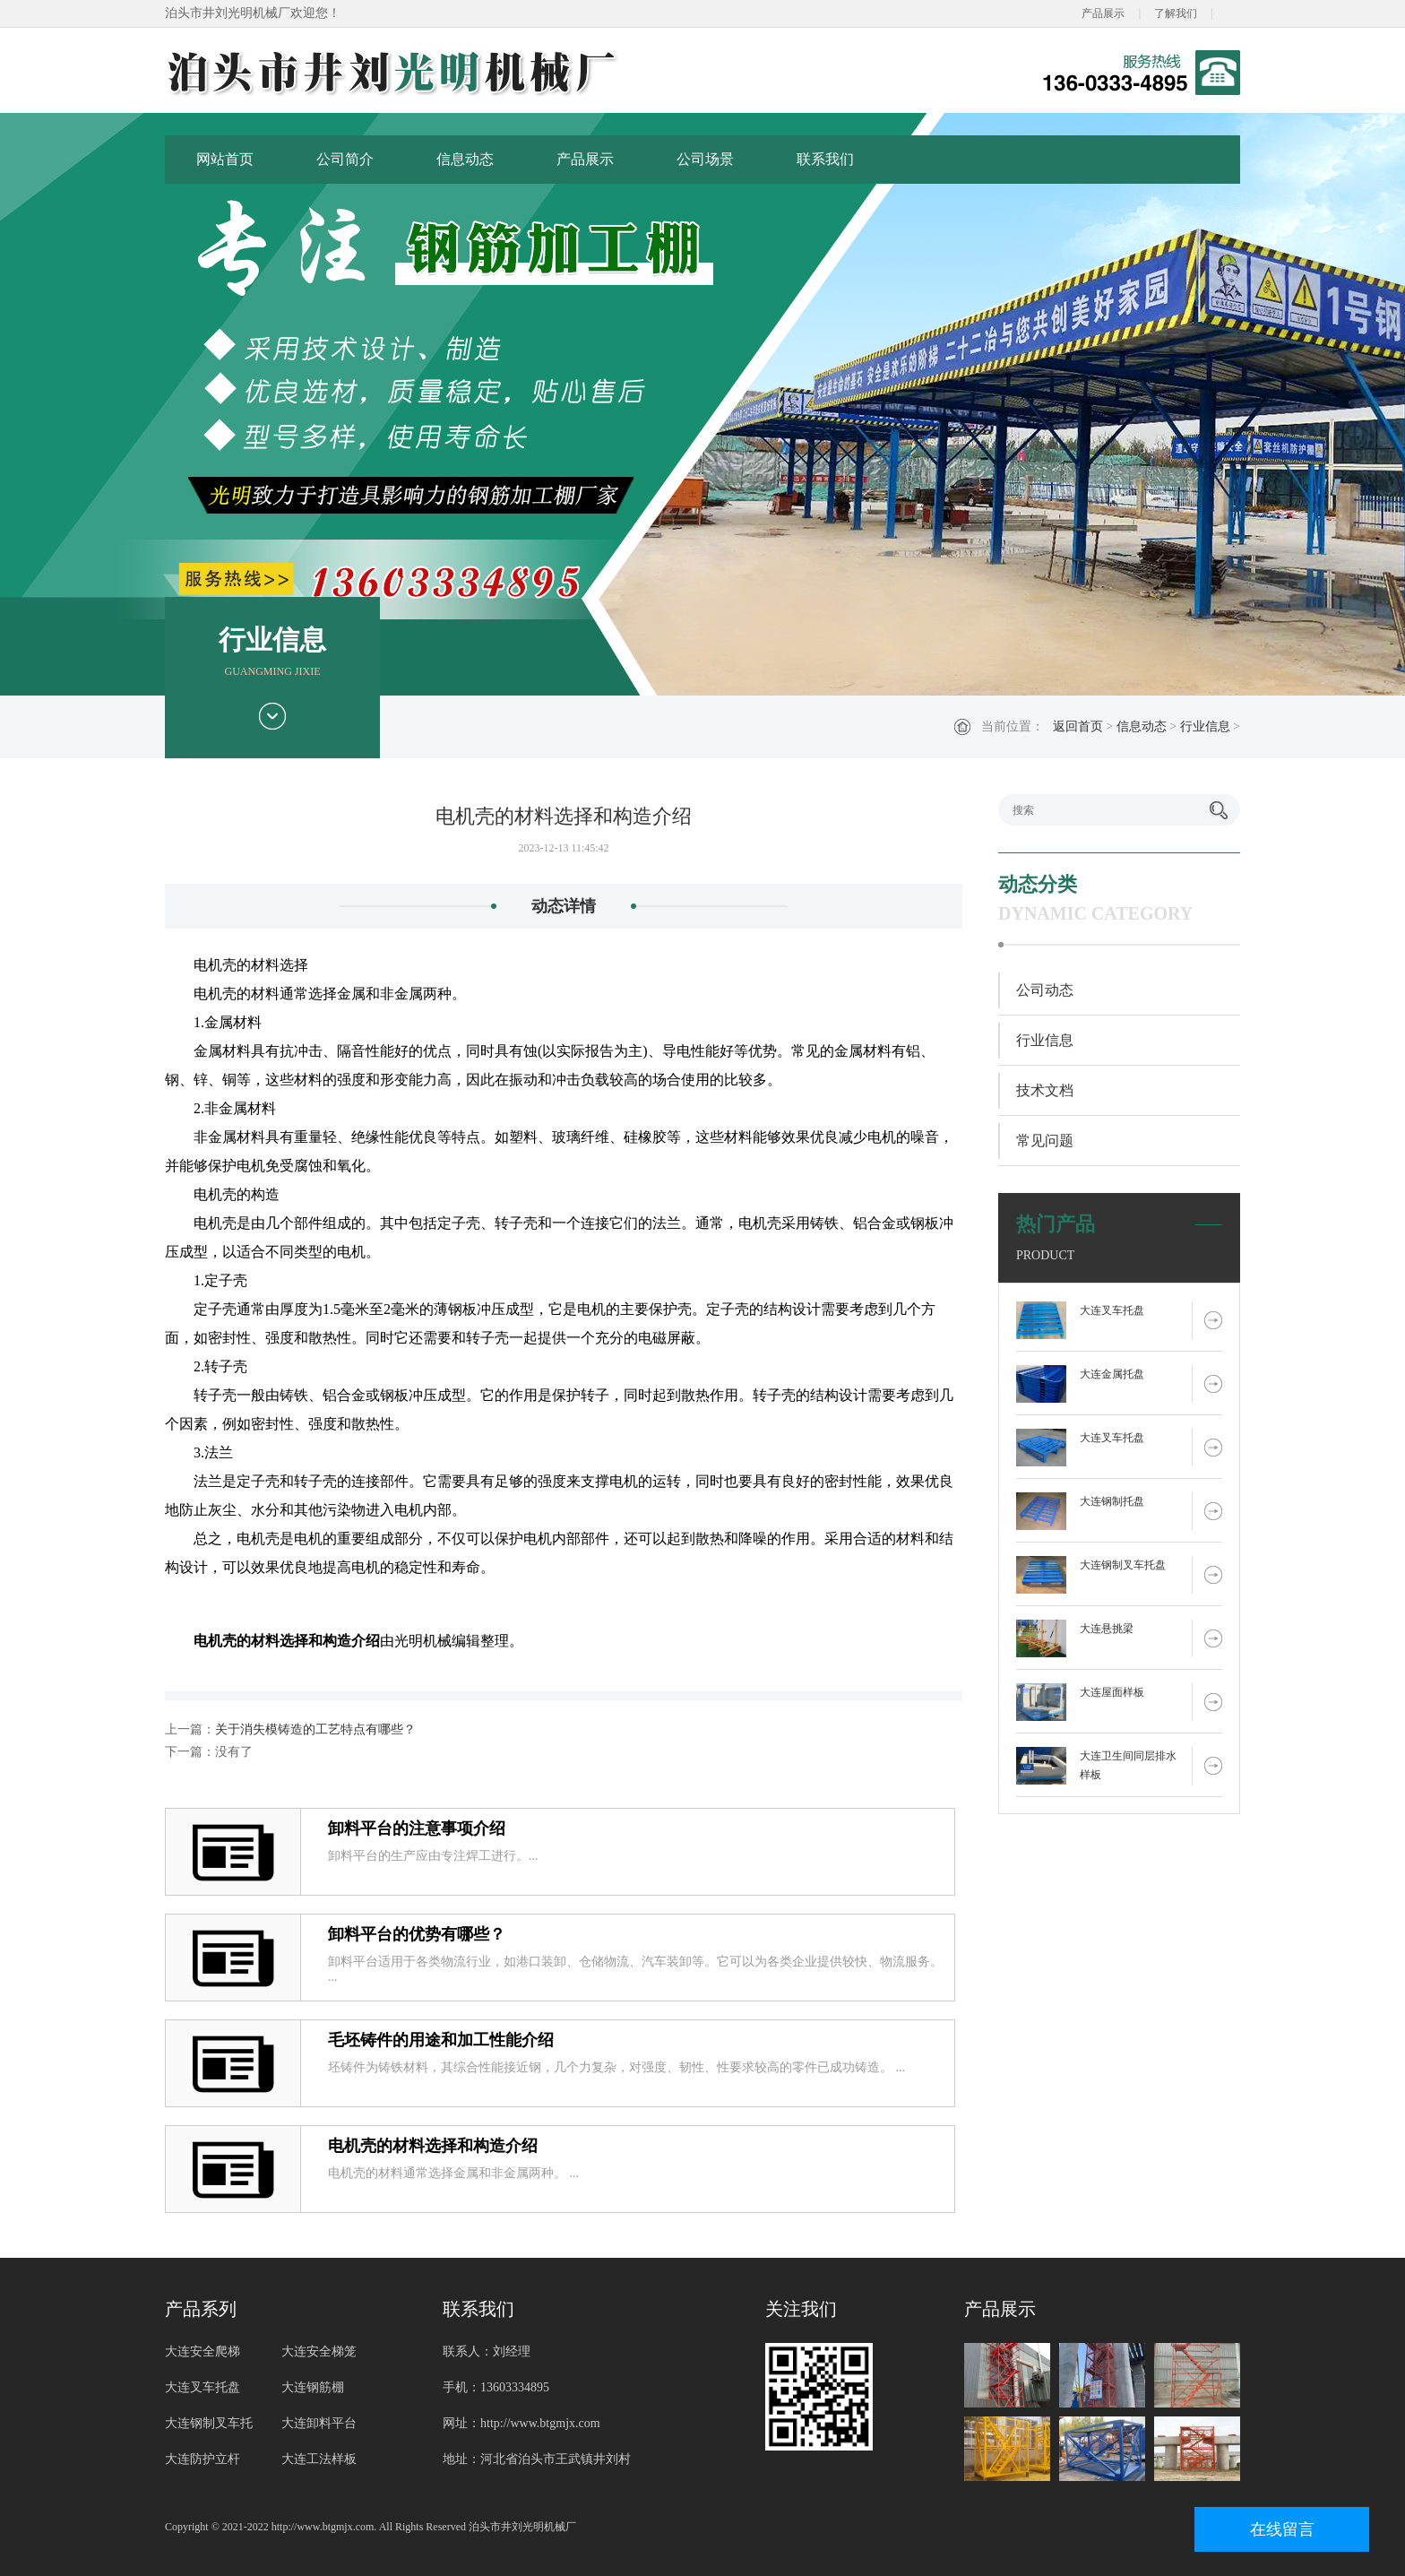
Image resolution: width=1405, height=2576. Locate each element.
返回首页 (1078, 726)
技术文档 (1044, 1090)
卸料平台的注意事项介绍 (416, 1828)
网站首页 (225, 159)
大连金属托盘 (1112, 1374)
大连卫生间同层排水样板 (1128, 1765)
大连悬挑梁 (1106, 1628)
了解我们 (1175, 13)
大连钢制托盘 (1112, 1501)
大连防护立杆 (202, 2459)
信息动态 (465, 159)
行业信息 (1205, 726)
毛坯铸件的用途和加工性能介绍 (441, 2040)
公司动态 (1044, 990)
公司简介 (345, 159)
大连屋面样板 (1112, 1692)
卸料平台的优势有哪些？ (416, 1934)
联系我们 (825, 159)
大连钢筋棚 (312, 2387)
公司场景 (705, 159)
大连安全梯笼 (319, 2351)
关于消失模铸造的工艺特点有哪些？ (315, 1729)
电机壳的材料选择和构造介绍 (433, 2146)
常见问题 (1044, 1140)
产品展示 (1103, 13)
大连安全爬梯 (202, 2351)
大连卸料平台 (319, 2423)
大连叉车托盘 (1112, 1310)
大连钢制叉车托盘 (1123, 1565)
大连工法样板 (319, 2459)
